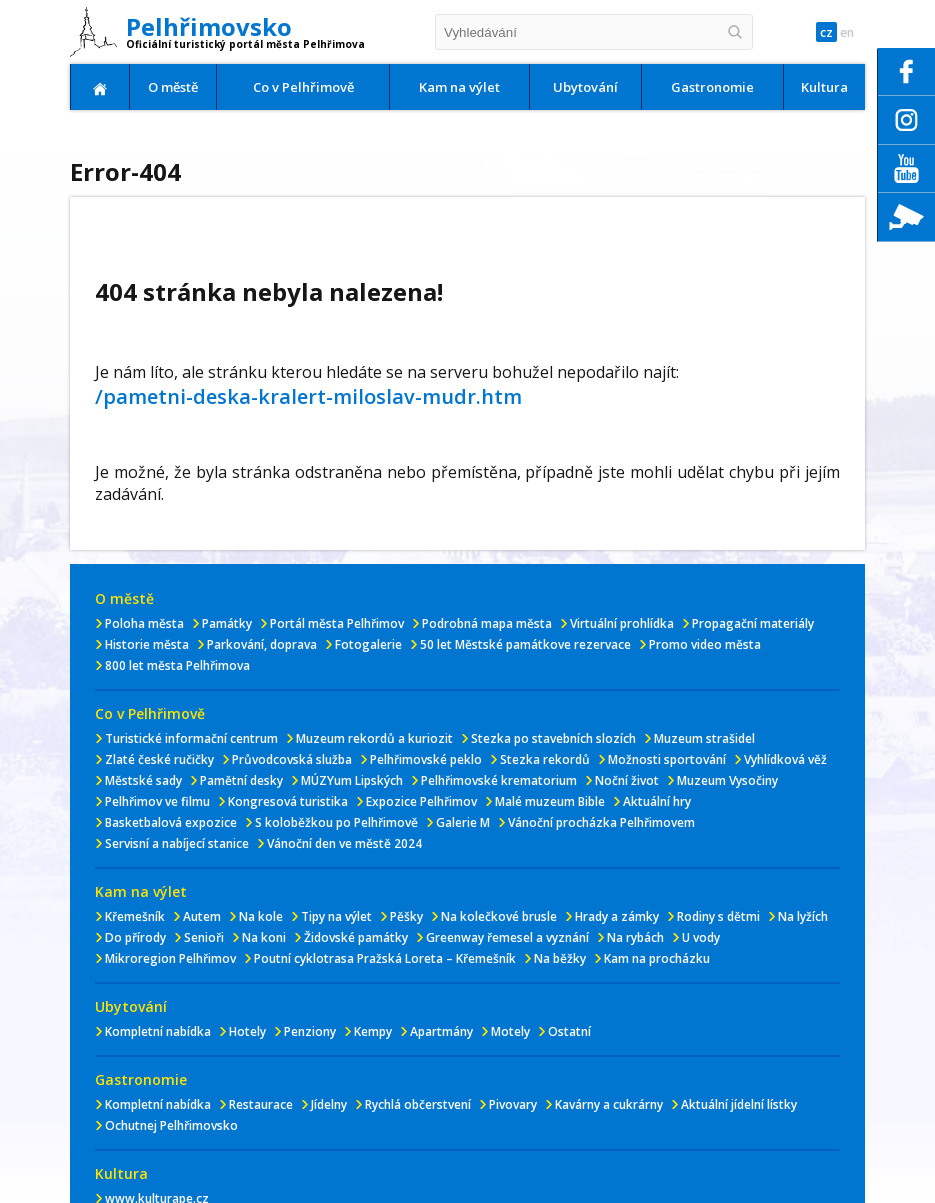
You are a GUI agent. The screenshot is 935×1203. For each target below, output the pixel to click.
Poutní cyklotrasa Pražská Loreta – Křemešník (385, 958)
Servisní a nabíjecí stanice (177, 843)
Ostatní (569, 1031)
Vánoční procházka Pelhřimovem (601, 822)
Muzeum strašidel (704, 738)
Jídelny (329, 1104)
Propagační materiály (753, 623)
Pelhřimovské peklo (426, 759)
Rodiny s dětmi (718, 916)
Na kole (261, 916)
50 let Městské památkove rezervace (525, 644)
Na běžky (560, 958)
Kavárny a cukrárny (609, 1104)
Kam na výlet (459, 87)
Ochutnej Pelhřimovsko (171, 1125)
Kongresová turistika (288, 801)
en (844, 32)
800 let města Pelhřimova (177, 665)
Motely (510, 1031)
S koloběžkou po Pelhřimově (336, 822)
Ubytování (585, 87)
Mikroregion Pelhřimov (170, 958)
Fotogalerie (368, 644)
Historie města (147, 644)
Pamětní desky (241, 780)
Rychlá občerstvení (418, 1104)
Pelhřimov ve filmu (157, 801)
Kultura (824, 87)
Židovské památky (356, 937)
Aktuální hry (657, 801)
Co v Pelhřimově (303, 87)
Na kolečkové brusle (499, 916)
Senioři (204, 937)
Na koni (264, 937)
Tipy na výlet (336, 916)
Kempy (373, 1031)
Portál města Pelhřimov (337, 623)
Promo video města (705, 644)
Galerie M (463, 822)
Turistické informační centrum (191, 738)
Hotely (247, 1031)
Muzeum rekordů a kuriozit (374, 738)
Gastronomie (712, 87)
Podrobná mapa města (487, 623)
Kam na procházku (657, 958)
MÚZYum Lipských (352, 780)
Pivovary (513, 1104)
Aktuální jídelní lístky (739, 1104)
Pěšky (406, 916)
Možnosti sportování (667, 759)
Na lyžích (803, 916)
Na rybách (635, 937)
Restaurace (261, 1104)
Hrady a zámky (617, 916)
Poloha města (144, 623)
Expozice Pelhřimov (421, 801)
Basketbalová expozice (171, 822)
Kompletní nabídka (158, 1031)
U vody (701, 937)
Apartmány (441, 1031)
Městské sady (143, 780)
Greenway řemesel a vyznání (507, 937)
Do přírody (135, 937)
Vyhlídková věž (785, 759)
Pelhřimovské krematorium (499, 780)
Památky (227, 623)
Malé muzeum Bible (550, 801)
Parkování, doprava (262, 644)
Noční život (627, 780)
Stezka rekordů (545, 759)
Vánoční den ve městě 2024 (344, 843)
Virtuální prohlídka (622, 623)
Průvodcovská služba (292, 759)
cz (816, 32)
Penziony (310, 1031)
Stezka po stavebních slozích (553, 738)
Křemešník (135, 916)
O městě (173, 87)
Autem (202, 916)
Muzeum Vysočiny (727, 780)
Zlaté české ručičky (159, 759)
